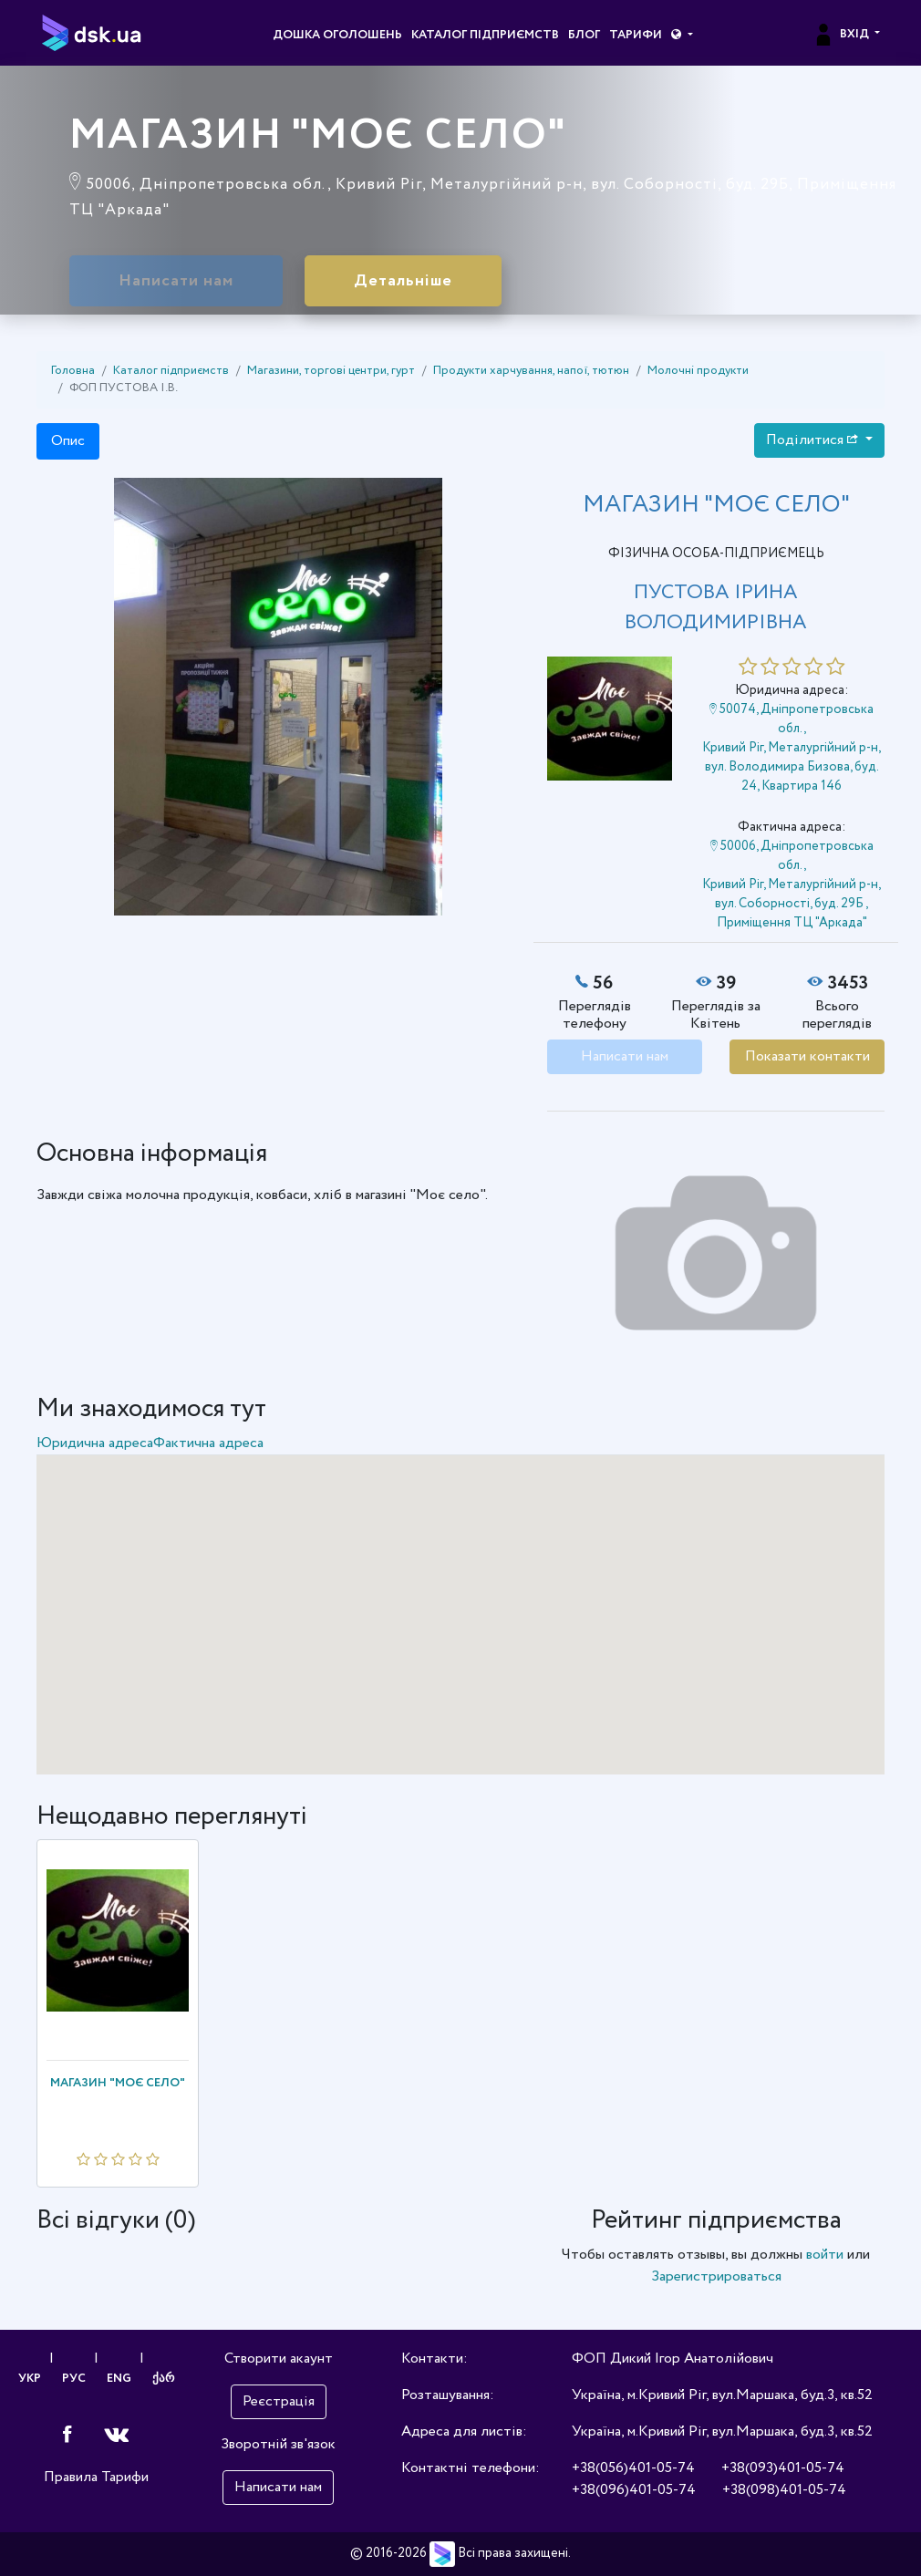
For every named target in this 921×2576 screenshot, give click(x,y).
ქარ (163, 2378)
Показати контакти (807, 1056)
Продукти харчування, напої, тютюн (531, 370)
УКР (29, 2378)
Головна (73, 370)
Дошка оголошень (337, 35)
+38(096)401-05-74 (634, 2489)
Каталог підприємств (485, 35)
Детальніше (403, 281)
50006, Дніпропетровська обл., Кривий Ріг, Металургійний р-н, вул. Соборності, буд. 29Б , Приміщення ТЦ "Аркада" (791, 884)
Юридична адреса (94, 1443)
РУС (74, 2378)
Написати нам (176, 281)
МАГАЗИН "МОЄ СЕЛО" (117, 2083)
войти (824, 2254)
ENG (119, 2378)
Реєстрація (279, 2401)
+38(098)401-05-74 (784, 2489)
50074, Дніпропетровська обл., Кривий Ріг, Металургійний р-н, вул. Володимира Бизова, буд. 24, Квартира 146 (791, 747)
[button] (682, 35)
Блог (584, 35)
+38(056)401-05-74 (633, 2467)
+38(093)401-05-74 (782, 2467)
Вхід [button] (842, 35)
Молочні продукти (698, 370)
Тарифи (635, 35)
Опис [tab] (68, 440)
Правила (71, 2477)
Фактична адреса (208, 1443)
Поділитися (814, 439)
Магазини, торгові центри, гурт (331, 370)
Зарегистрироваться (716, 2276)
